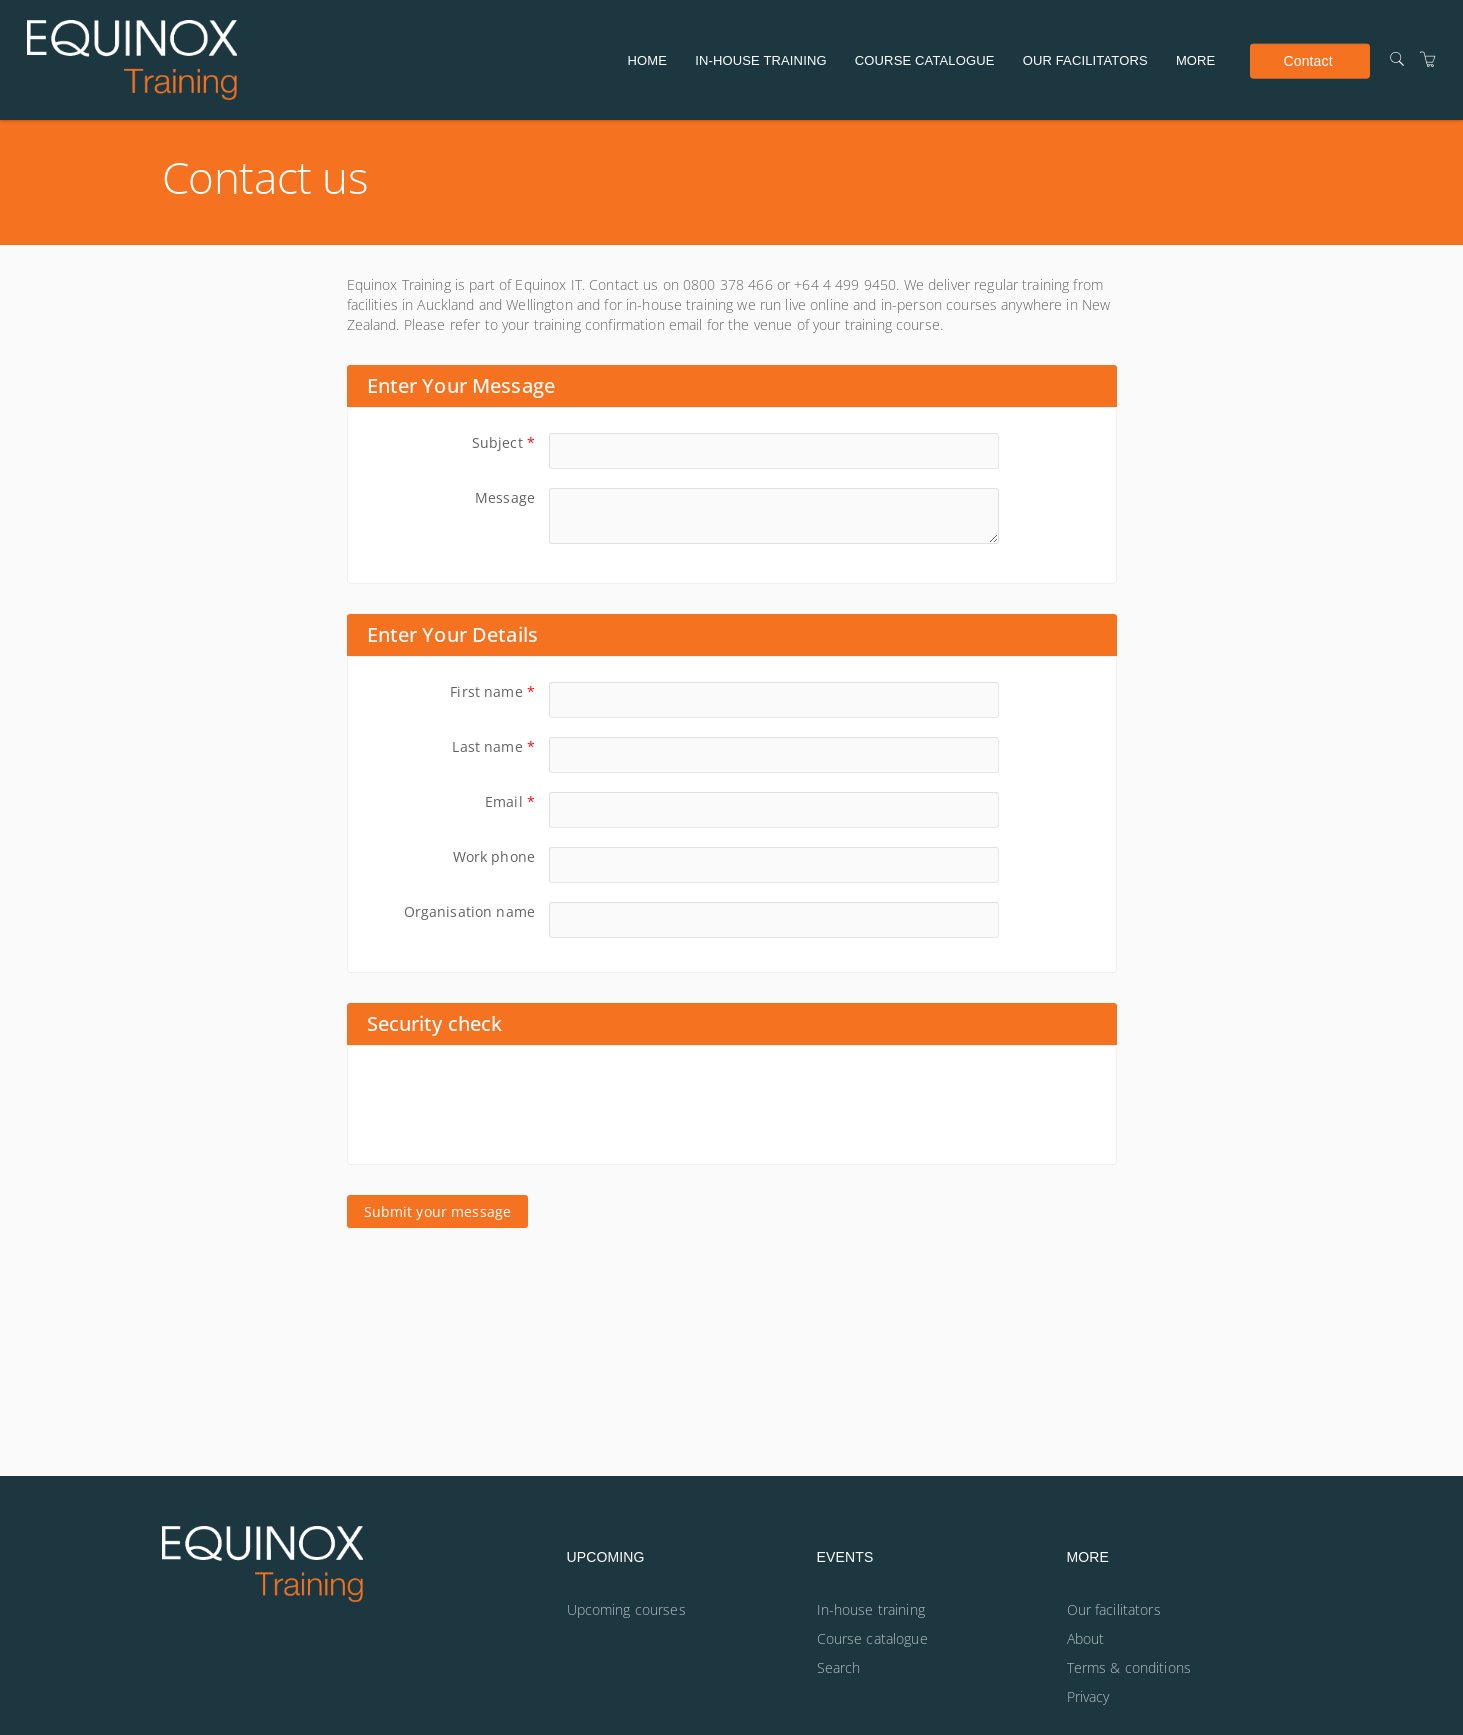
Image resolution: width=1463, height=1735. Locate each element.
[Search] (1397, 59)
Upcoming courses (626, 1609)
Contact (1307, 60)
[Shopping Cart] (1428, 59)
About (1086, 1638)
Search (839, 1667)
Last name (493, 746)
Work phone (494, 856)
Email (510, 801)
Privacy (1088, 1696)
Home (648, 60)
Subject (503, 442)
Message (505, 497)
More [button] (1196, 60)
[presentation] (520, 1105)
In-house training (760, 60)
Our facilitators (1085, 60)
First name (492, 691)
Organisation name (469, 911)
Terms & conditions (1129, 1667)
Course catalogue (925, 60)
